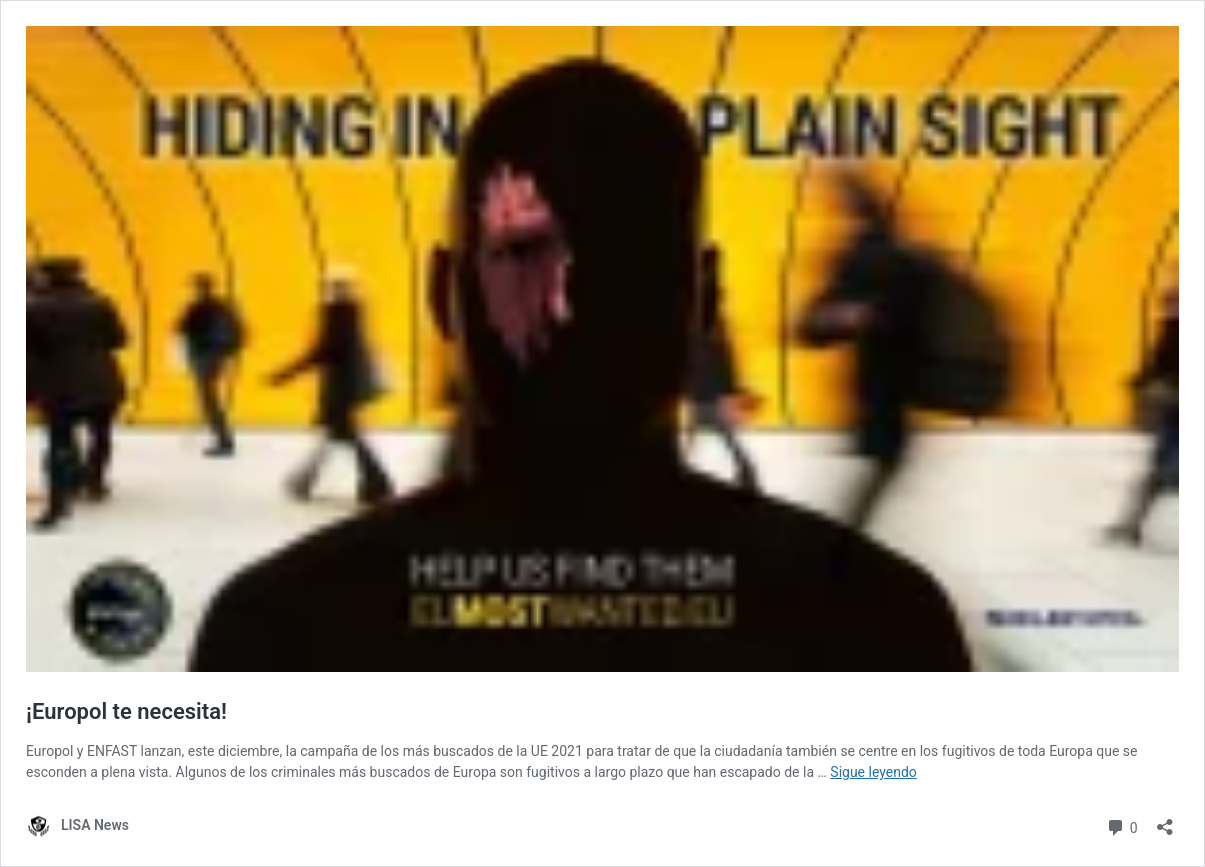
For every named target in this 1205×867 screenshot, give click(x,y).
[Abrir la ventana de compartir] (1165, 820)
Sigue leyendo (873, 772)
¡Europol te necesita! (126, 711)
